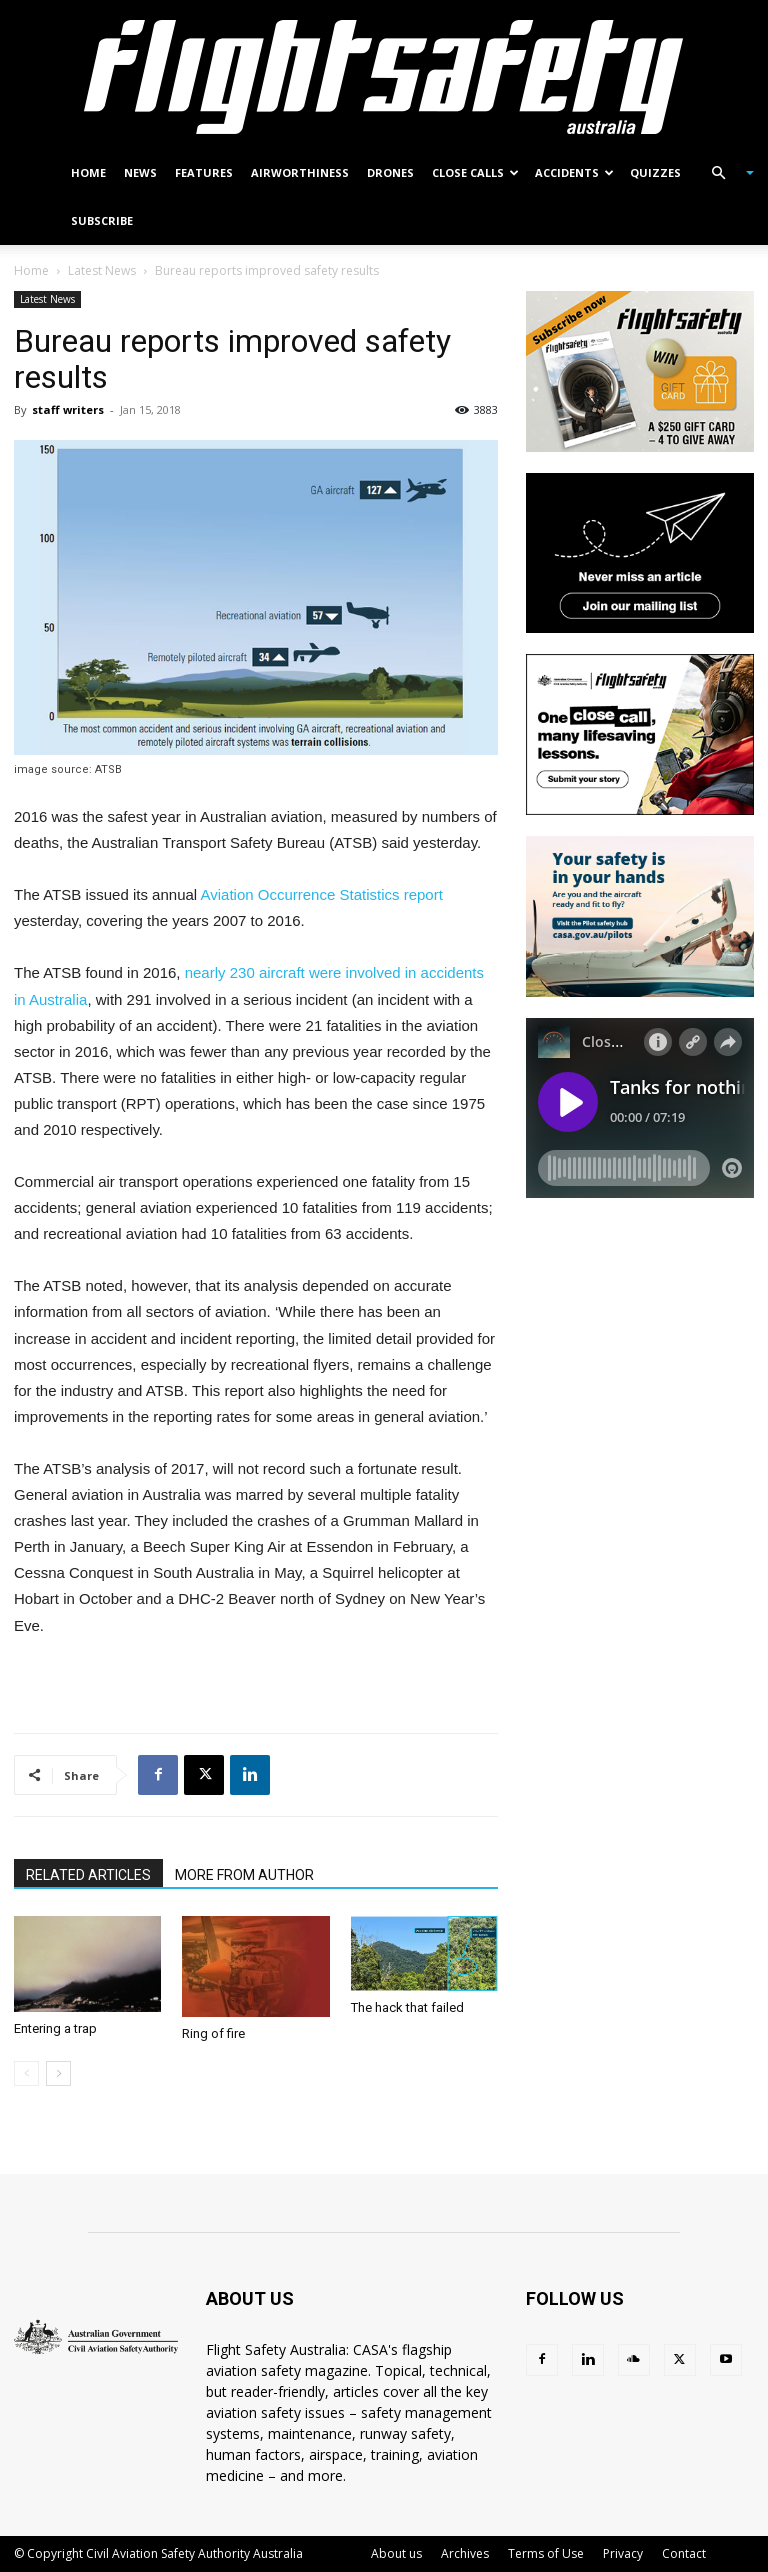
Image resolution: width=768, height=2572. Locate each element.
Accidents (574, 172)
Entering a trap (55, 2028)
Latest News (102, 270)
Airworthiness (300, 172)
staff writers (68, 409)
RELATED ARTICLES (88, 1875)
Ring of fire (213, 2033)
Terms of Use (546, 2553)
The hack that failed (407, 2007)
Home (88, 172)
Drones (390, 172)
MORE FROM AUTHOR (244, 1875)
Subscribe (102, 220)
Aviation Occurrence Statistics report (322, 894)
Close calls (475, 172)
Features (204, 172)
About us (396, 2553)
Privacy (623, 2553)
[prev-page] (26, 2073)
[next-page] (58, 2073)
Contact (684, 2553)
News (140, 172)
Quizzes (655, 172)
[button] (724, 173)
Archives (465, 2553)
